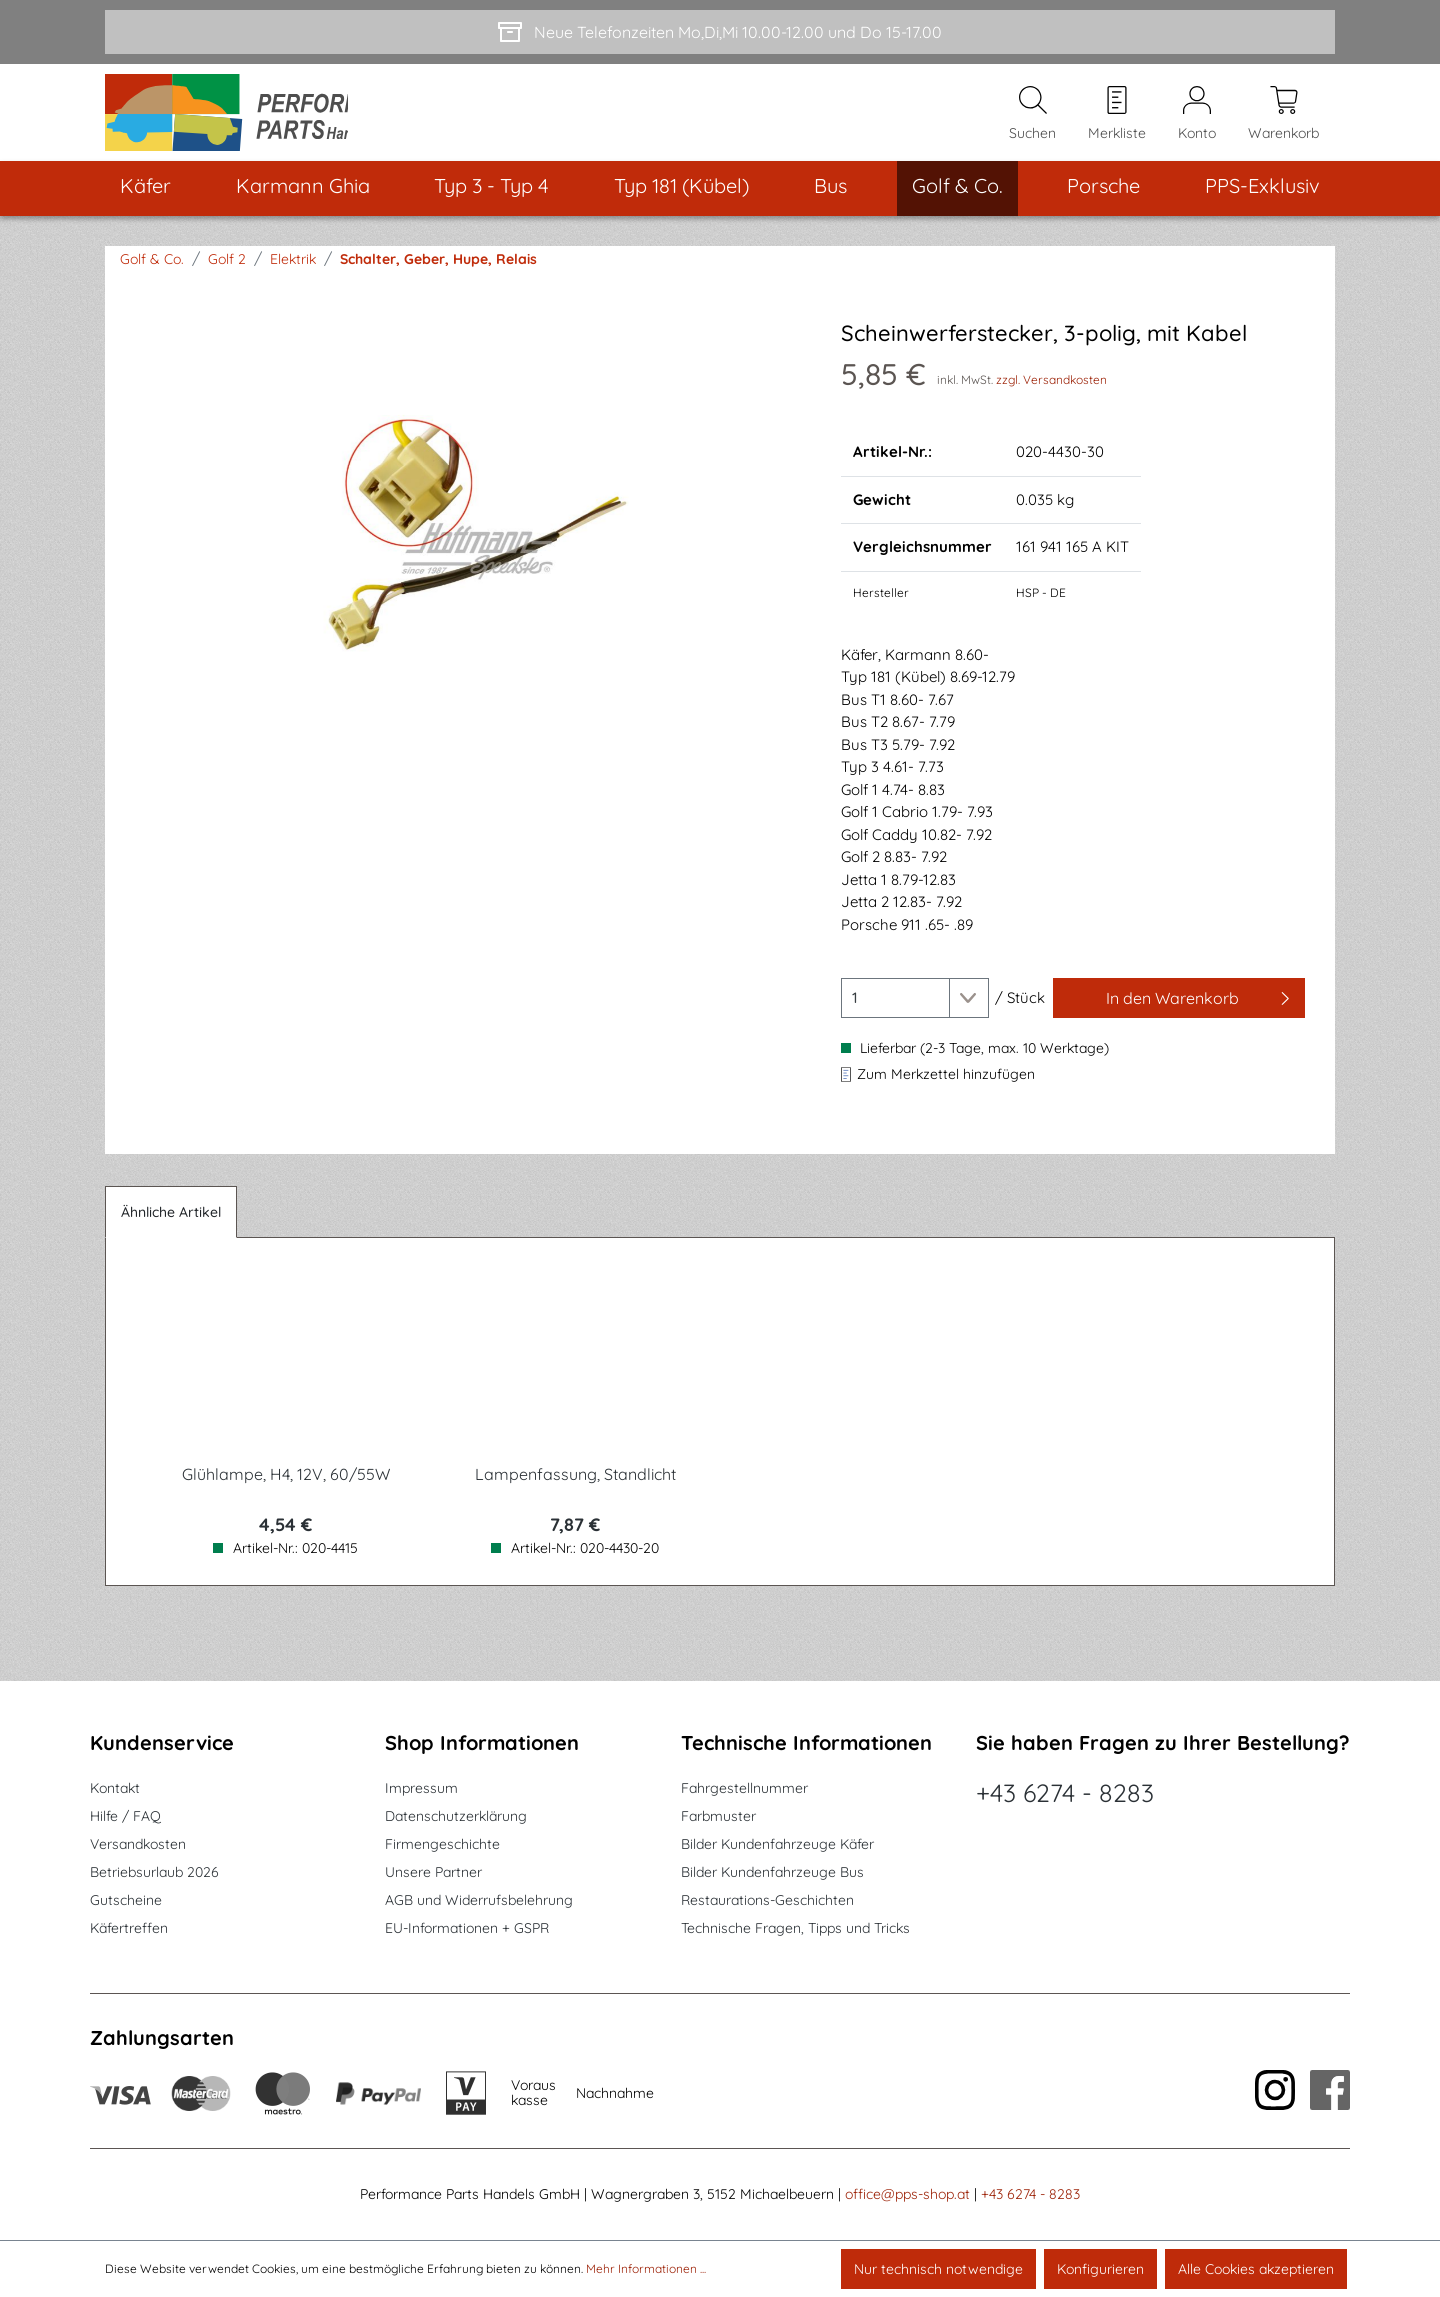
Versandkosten (138, 1844)
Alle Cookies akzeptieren (1256, 2269)
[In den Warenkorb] (1179, 1014)
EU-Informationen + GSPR (467, 1928)
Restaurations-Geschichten (767, 1900)
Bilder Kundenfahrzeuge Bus (772, 1872)
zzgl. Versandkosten (1051, 395)
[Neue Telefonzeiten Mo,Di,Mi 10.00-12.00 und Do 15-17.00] (720, 32)
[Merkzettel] (1117, 121)
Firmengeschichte (442, 1844)
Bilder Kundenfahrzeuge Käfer (777, 1844)
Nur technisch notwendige (938, 2269)
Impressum (421, 1788)
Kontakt (115, 1788)
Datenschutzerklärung (456, 1816)
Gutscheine (126, 1900)
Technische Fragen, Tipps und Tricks (795, 1928)
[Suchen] (1032, 121)
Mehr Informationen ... (646, 2268)
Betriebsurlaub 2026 (154, 1872)
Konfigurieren (1100, 2269)
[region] (468, 551)
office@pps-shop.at (907, 2194)
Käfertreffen (129, 1928)
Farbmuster (718, 1816)
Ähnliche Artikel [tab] (171, 1228)
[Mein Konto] (1197, 121)
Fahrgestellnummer (744, 1788)
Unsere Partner (433, 1872)
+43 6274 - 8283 (1065, 1792)
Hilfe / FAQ (125, 1816)
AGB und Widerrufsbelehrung (479, 1900)
